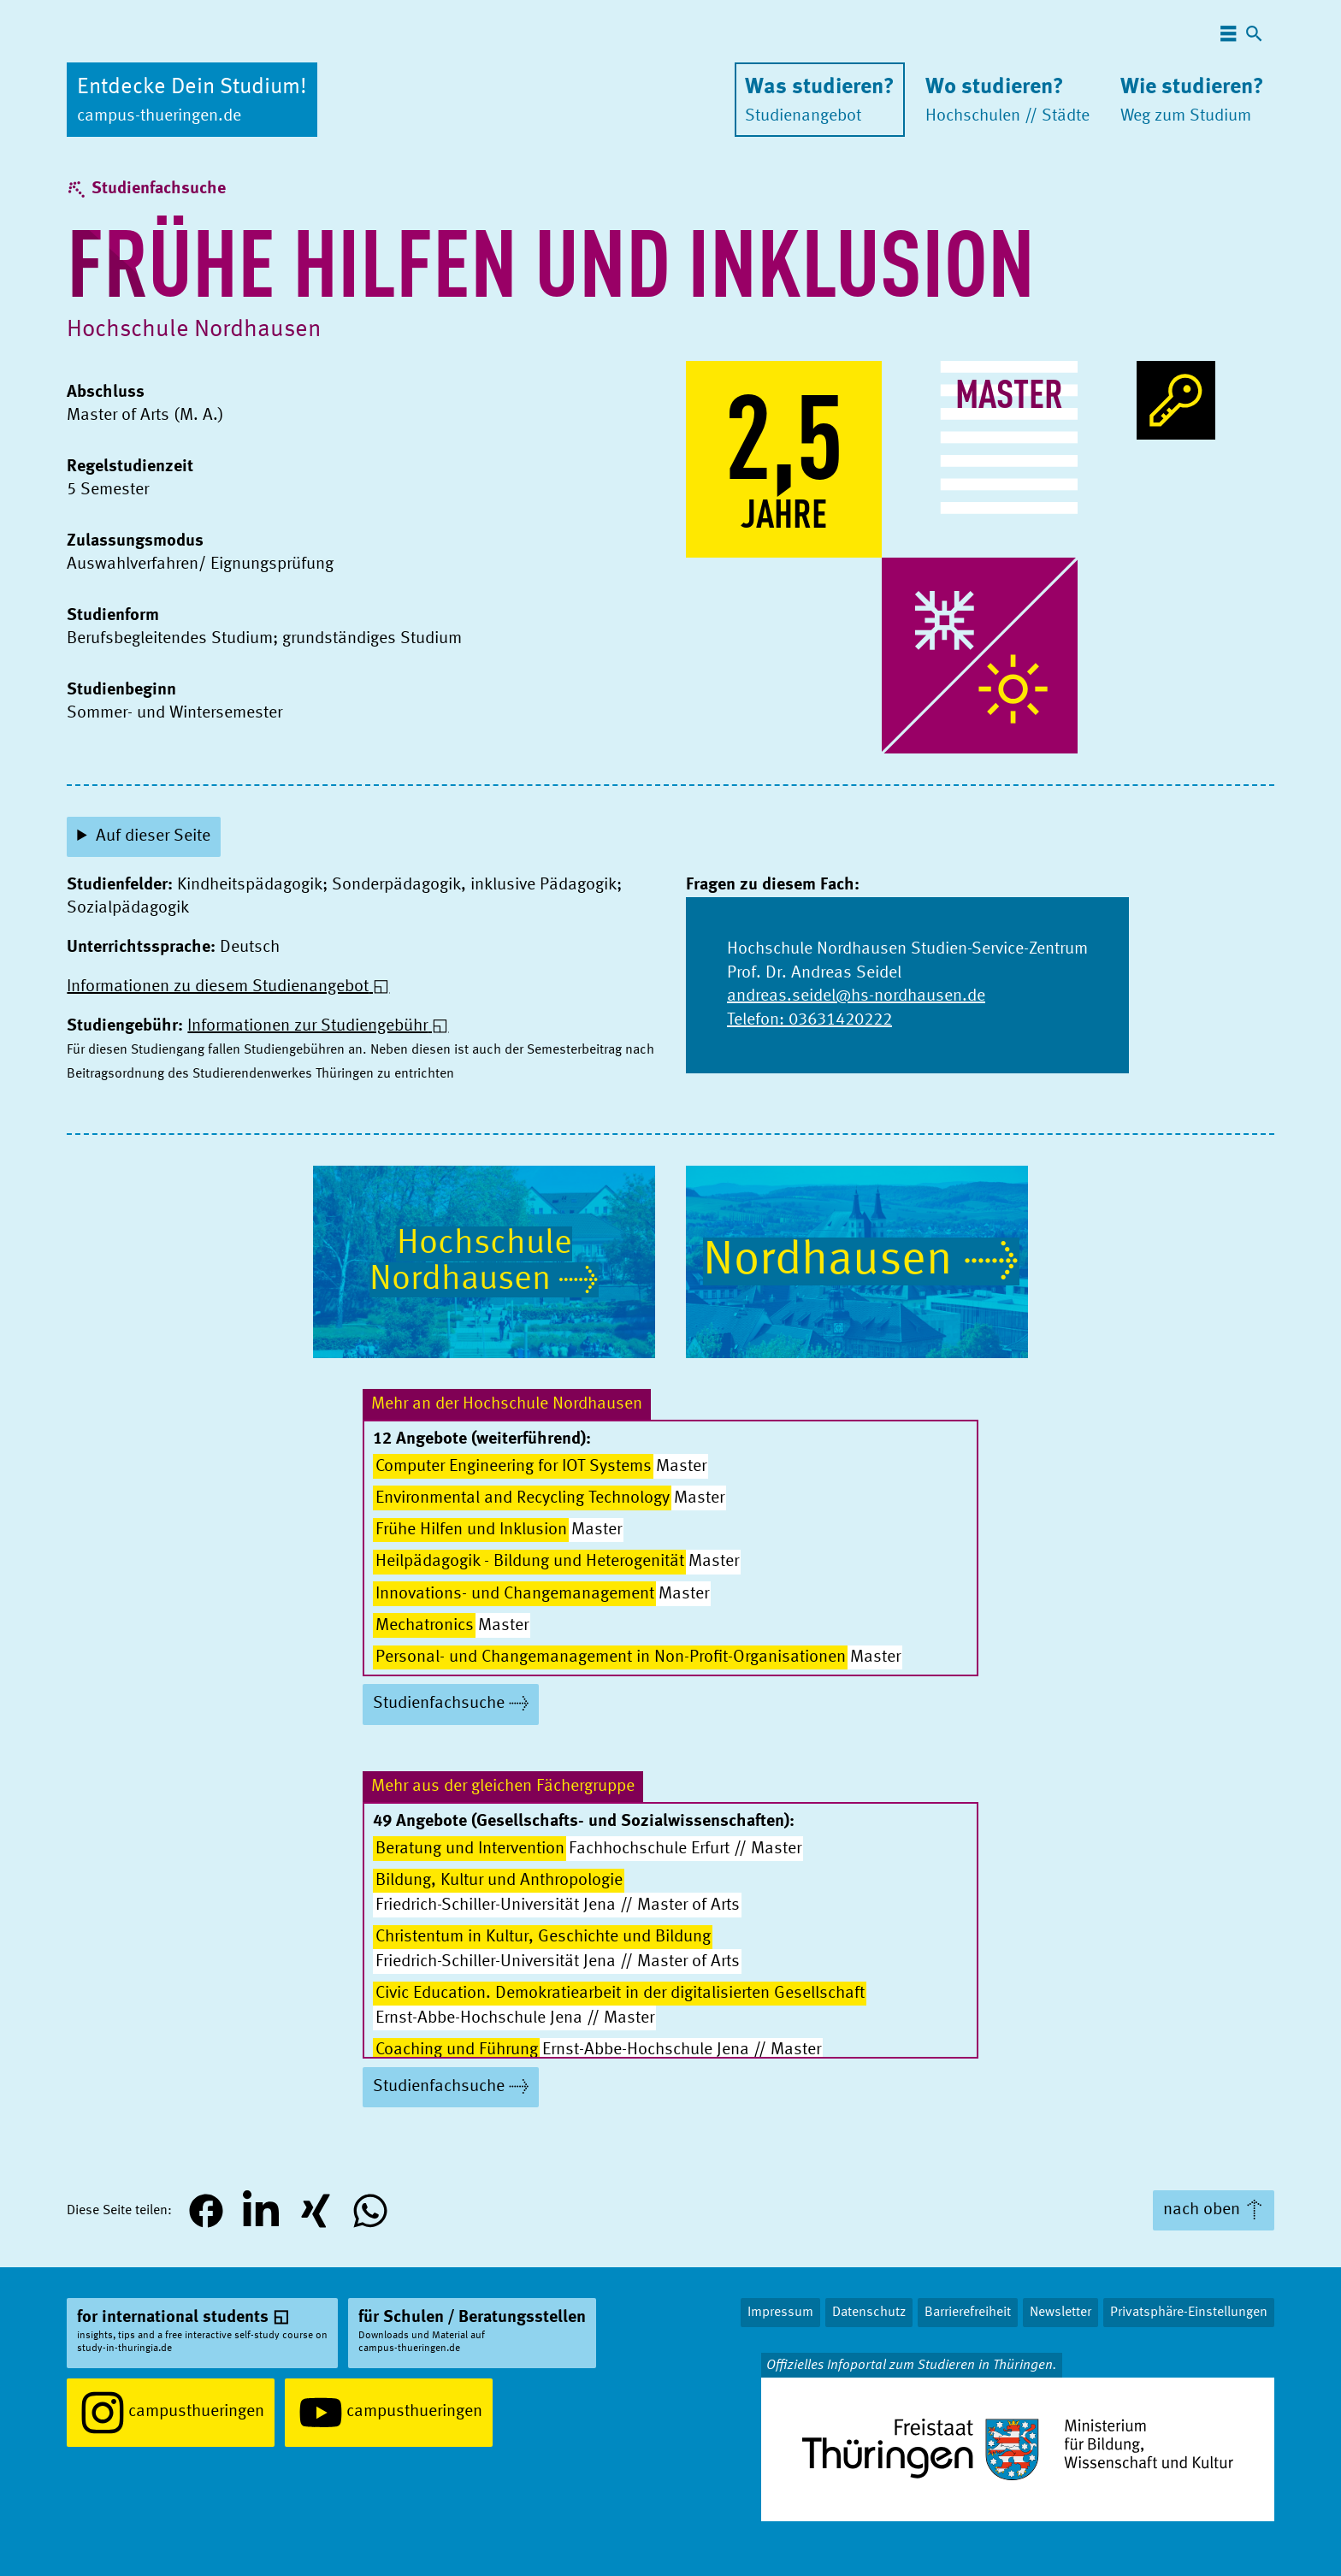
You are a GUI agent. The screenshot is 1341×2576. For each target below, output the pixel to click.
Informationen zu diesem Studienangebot (218, 987)
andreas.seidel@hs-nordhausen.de (856, 996)
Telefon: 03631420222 (809, 1020)
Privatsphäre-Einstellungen (1188, 2312)
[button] (206, 2210)
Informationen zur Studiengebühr (307, 1026)
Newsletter (1060, 2312)
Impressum (780, 2312)
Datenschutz (869, 2312)
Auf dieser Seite (153, 836)
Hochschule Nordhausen (194, 330)
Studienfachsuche (159, 189)
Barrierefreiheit (968, 2312)
